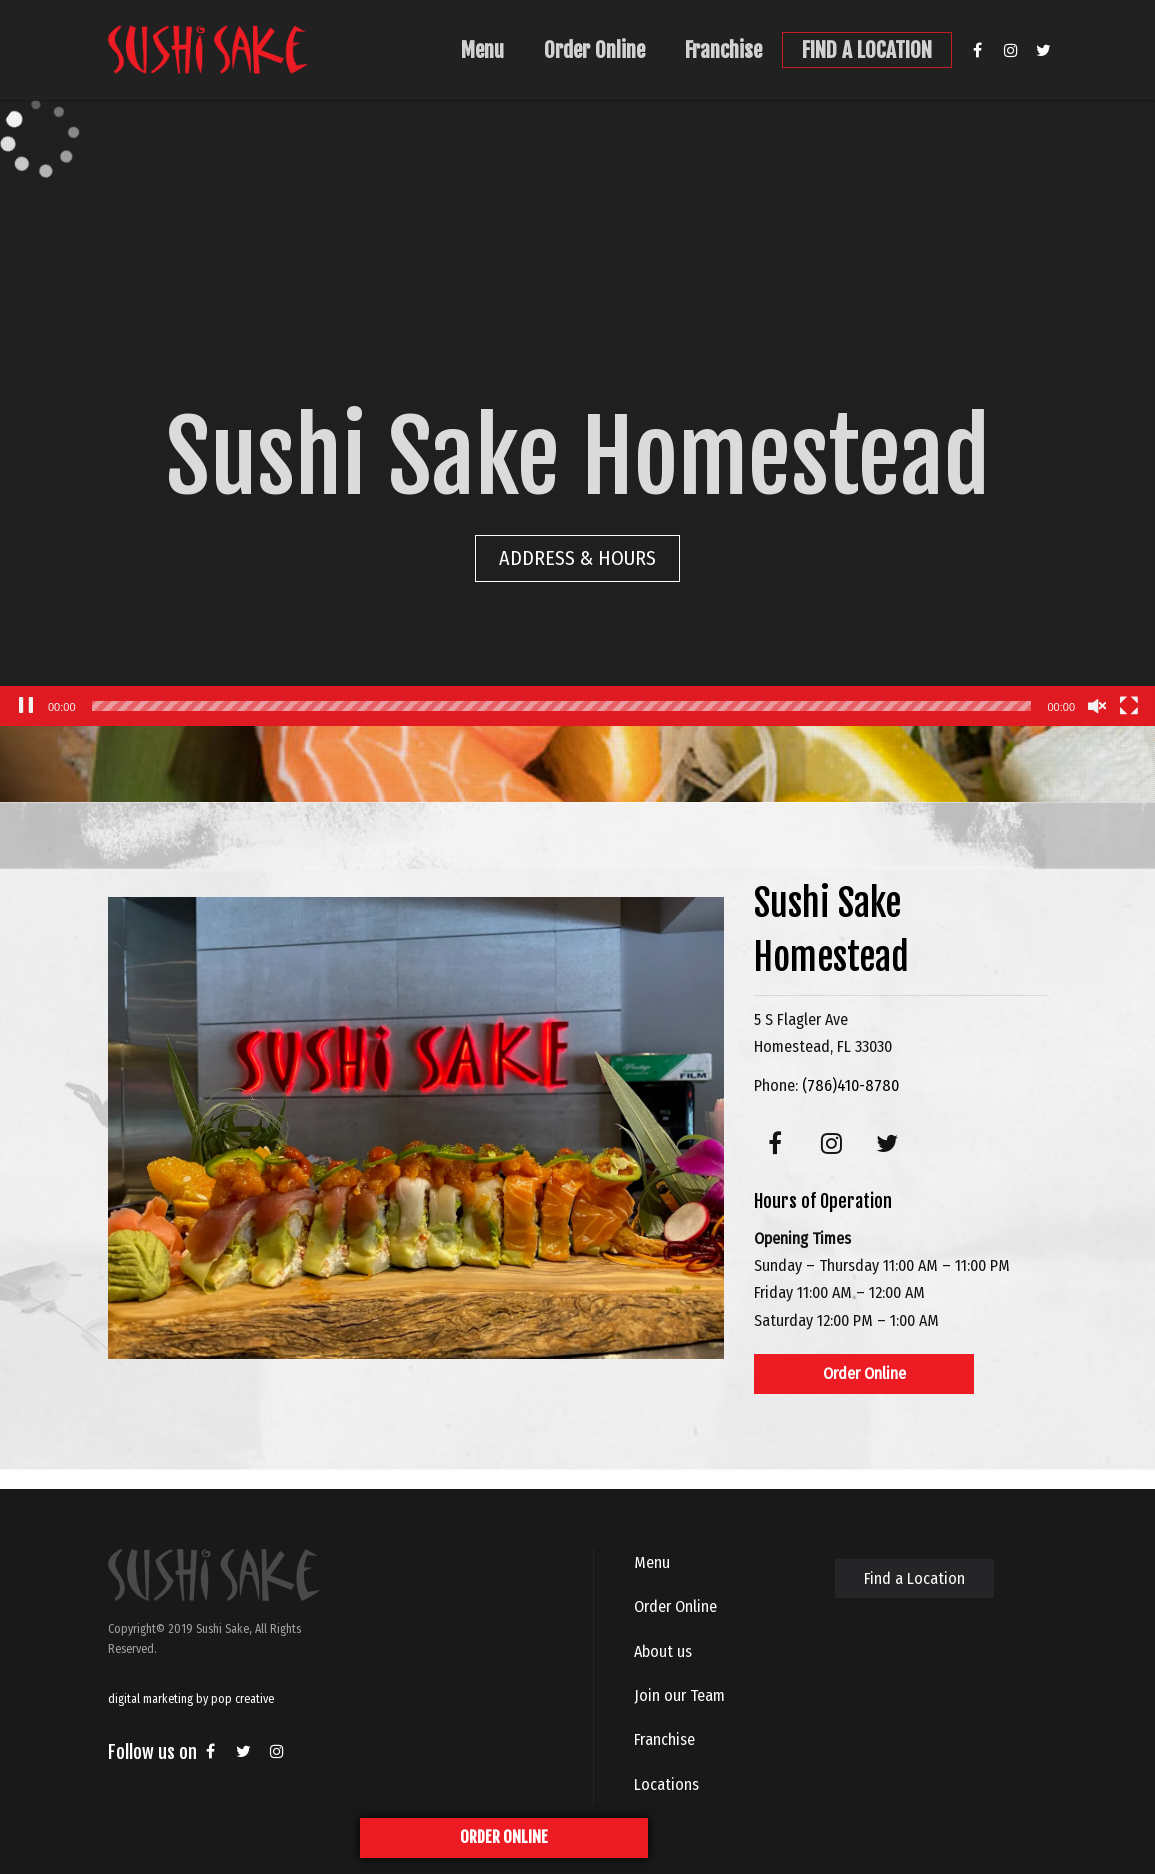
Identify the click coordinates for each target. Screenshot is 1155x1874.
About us (663, 1651)
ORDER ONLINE (504, 1837)
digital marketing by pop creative (191, 1699)
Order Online (594, 50)
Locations (666, 1784)
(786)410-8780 (850, 1085)
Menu (482, 50)
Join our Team (679, 1695)
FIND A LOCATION (867, 50)
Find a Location (914, 1578)
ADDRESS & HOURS (577, 558)
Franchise (723, 50)
